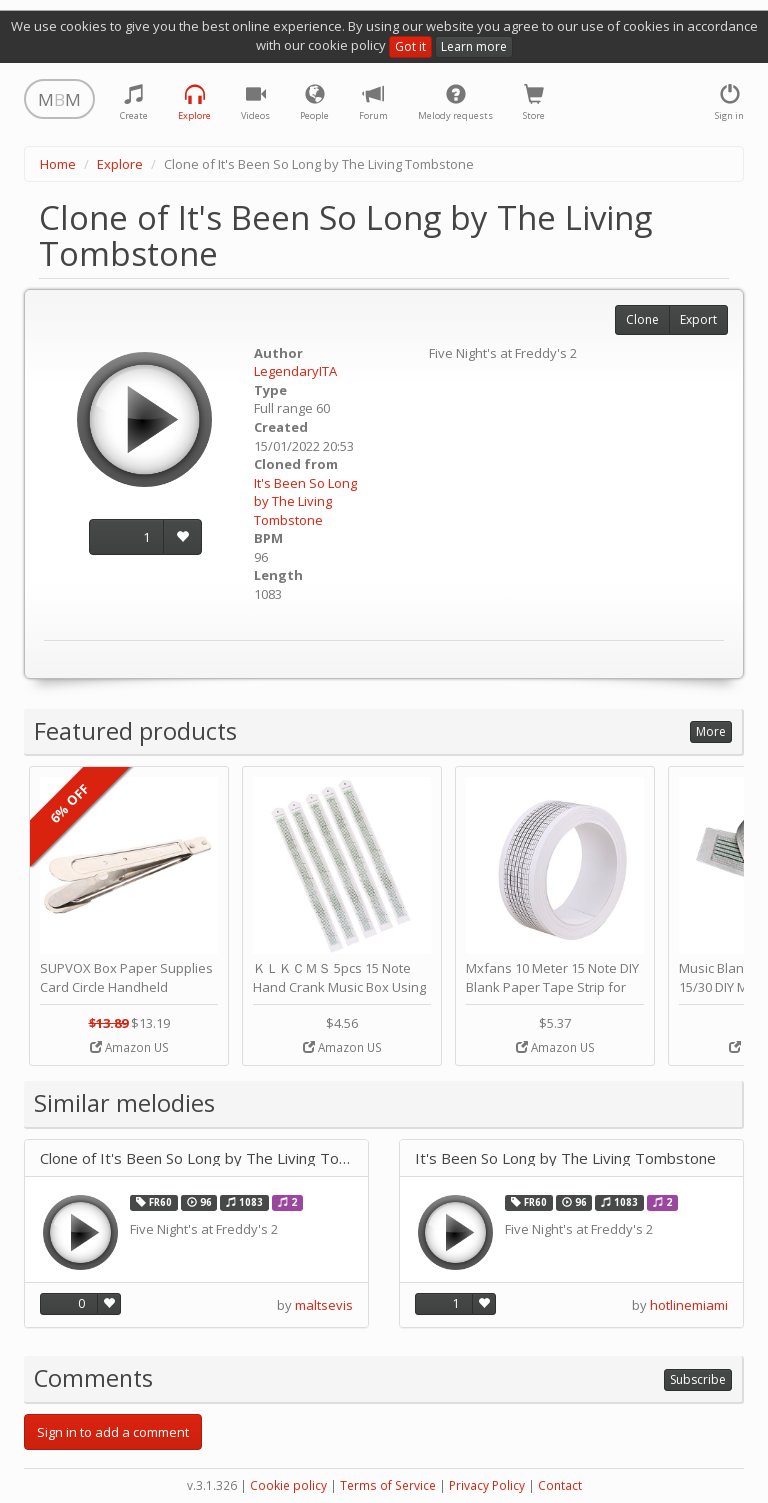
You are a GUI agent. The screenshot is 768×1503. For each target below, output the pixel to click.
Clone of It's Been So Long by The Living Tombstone (196, 1158)
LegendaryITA (295, 371)
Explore (120, 164)
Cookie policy (288, 1485)
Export (698, 319)
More (711, 731)
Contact (560, 1485)
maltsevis (324, 1305)
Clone (642, 319)
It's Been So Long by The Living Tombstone (305, 501)
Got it (410, 46)
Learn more (474, 46)
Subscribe (698, 1379)
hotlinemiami (689, 1305)
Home (58, 164)
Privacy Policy (487, 1485)
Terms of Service (388, 1485)
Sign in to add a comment (113, 1432)
